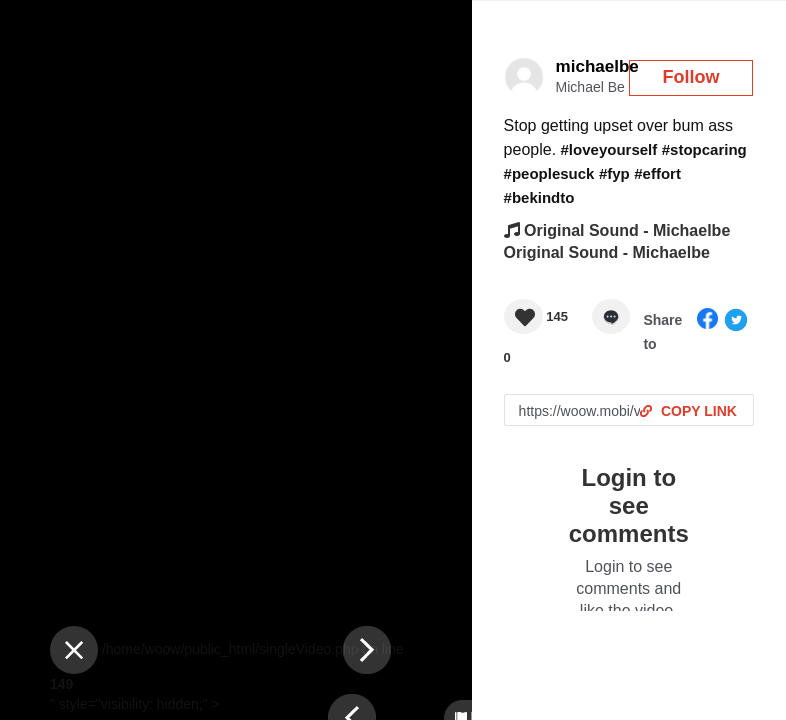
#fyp (614, 173)
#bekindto (539, 197)
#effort (657, 173)
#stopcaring (704, 149)
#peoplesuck (549, 173)
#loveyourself (609, 149)
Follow (691, 77)
